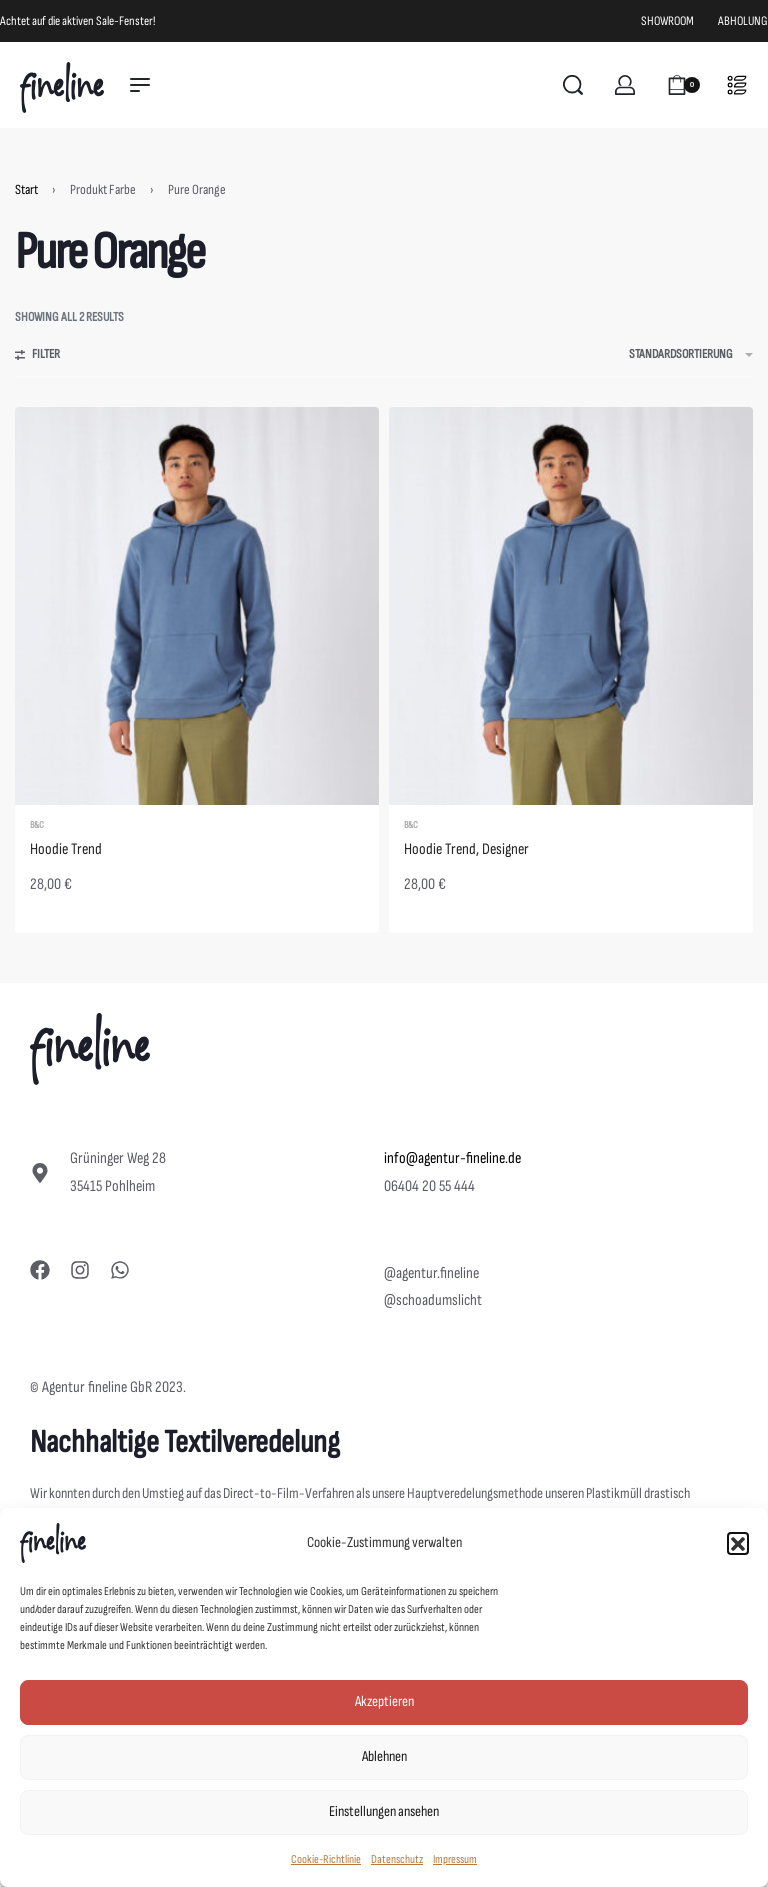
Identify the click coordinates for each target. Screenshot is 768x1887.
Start (26, 189)
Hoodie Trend (66, 849)
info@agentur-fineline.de (452, 1158)
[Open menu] (140, 85)
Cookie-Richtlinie (326, 1859)
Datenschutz (397, 1859)
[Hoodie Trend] (197, 606)
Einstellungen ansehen (384, 1811)
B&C (37, 825)
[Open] (737, 85)
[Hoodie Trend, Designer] (571, 606)
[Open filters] (37, 357)
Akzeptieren (384, 1701)
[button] (738, 1543)
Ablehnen (384, 1756)
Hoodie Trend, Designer (466, 849)
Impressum (455, 1859)
